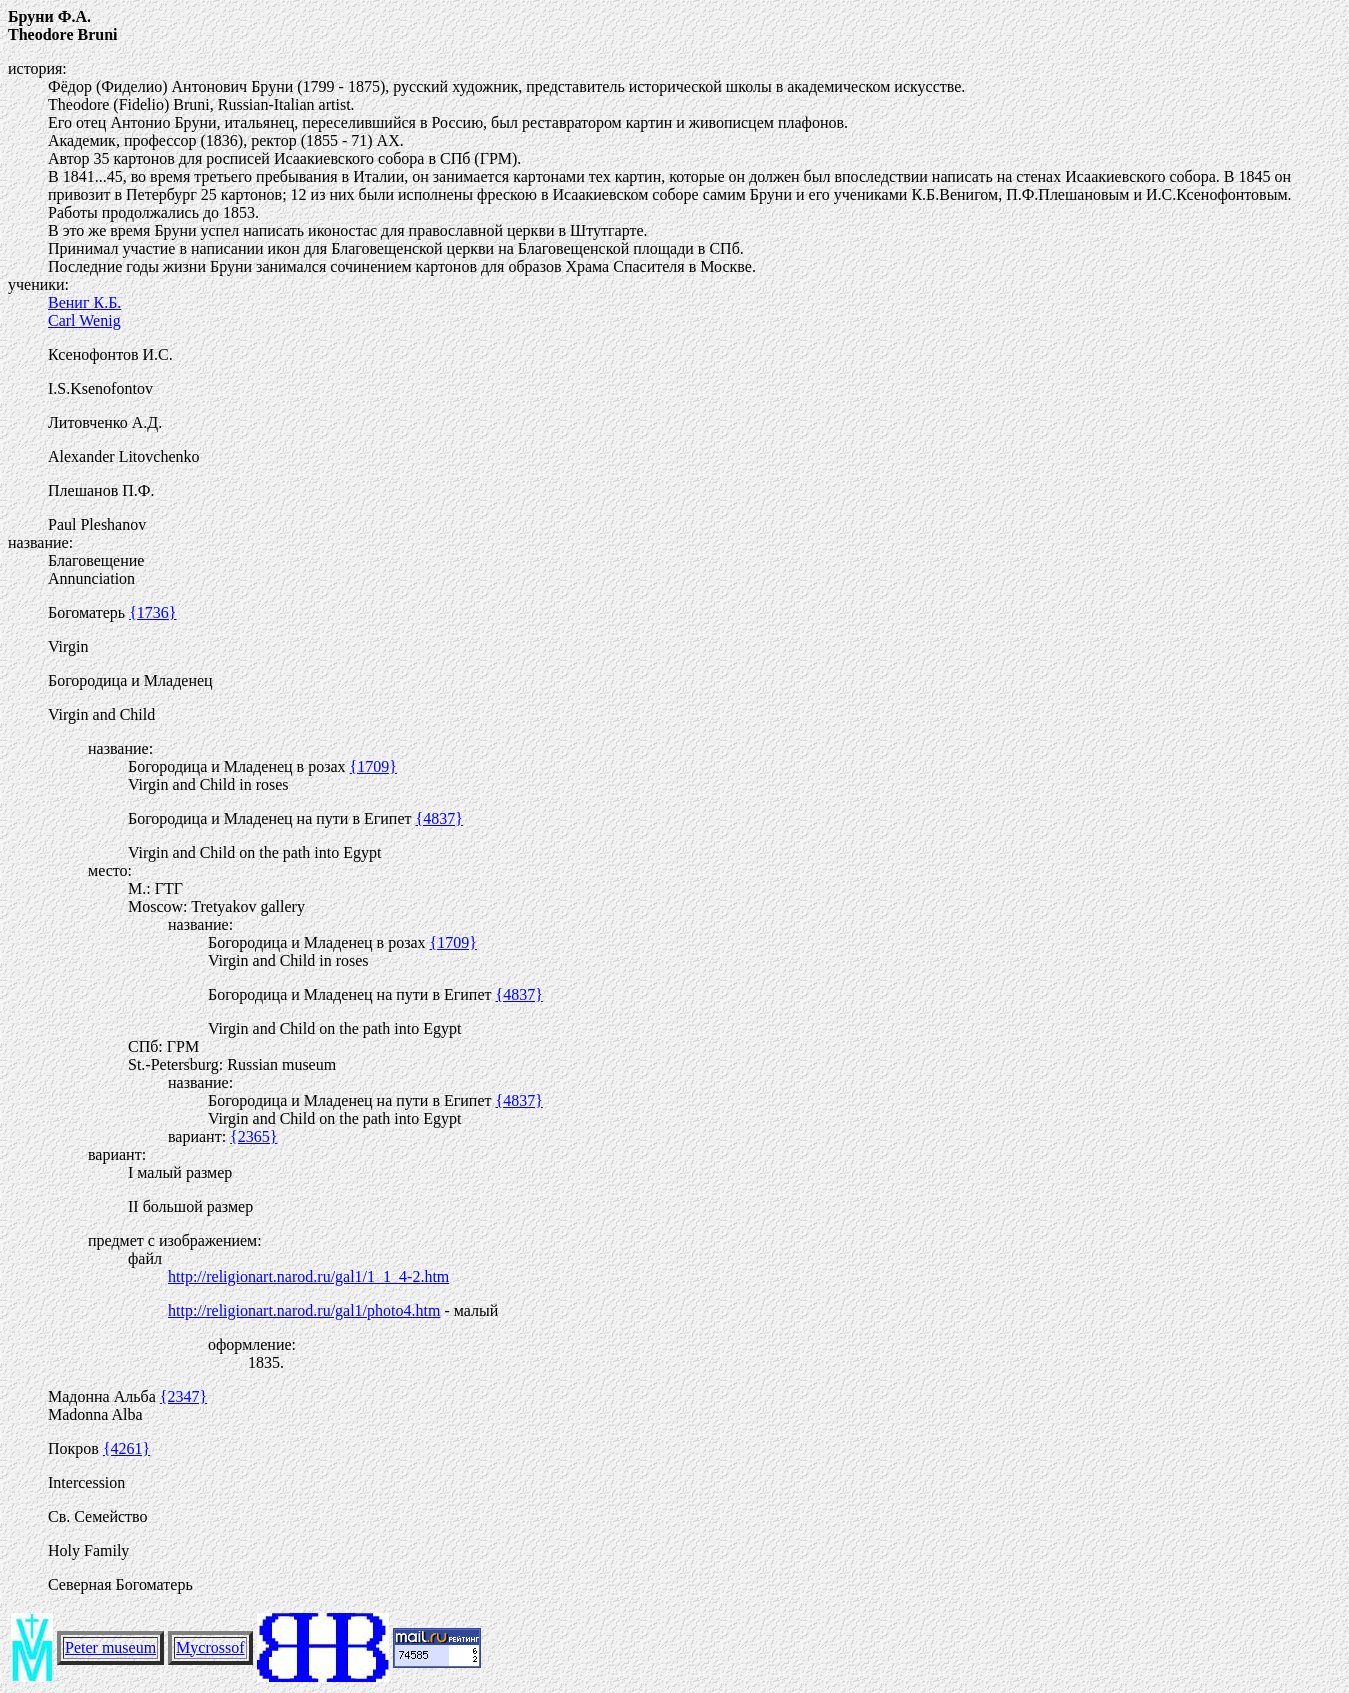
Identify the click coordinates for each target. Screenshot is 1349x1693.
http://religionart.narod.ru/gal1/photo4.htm (304, 1310)
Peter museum (110, 1647)
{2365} (253, 1136)
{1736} (152, 612)
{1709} (373, 766)
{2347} (183, 1396)
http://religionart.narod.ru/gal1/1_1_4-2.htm (308, 1276)
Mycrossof (210, 1647)
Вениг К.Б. (84, 302)
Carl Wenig (84, 320)
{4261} (126, 1448)
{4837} (439, 818)
